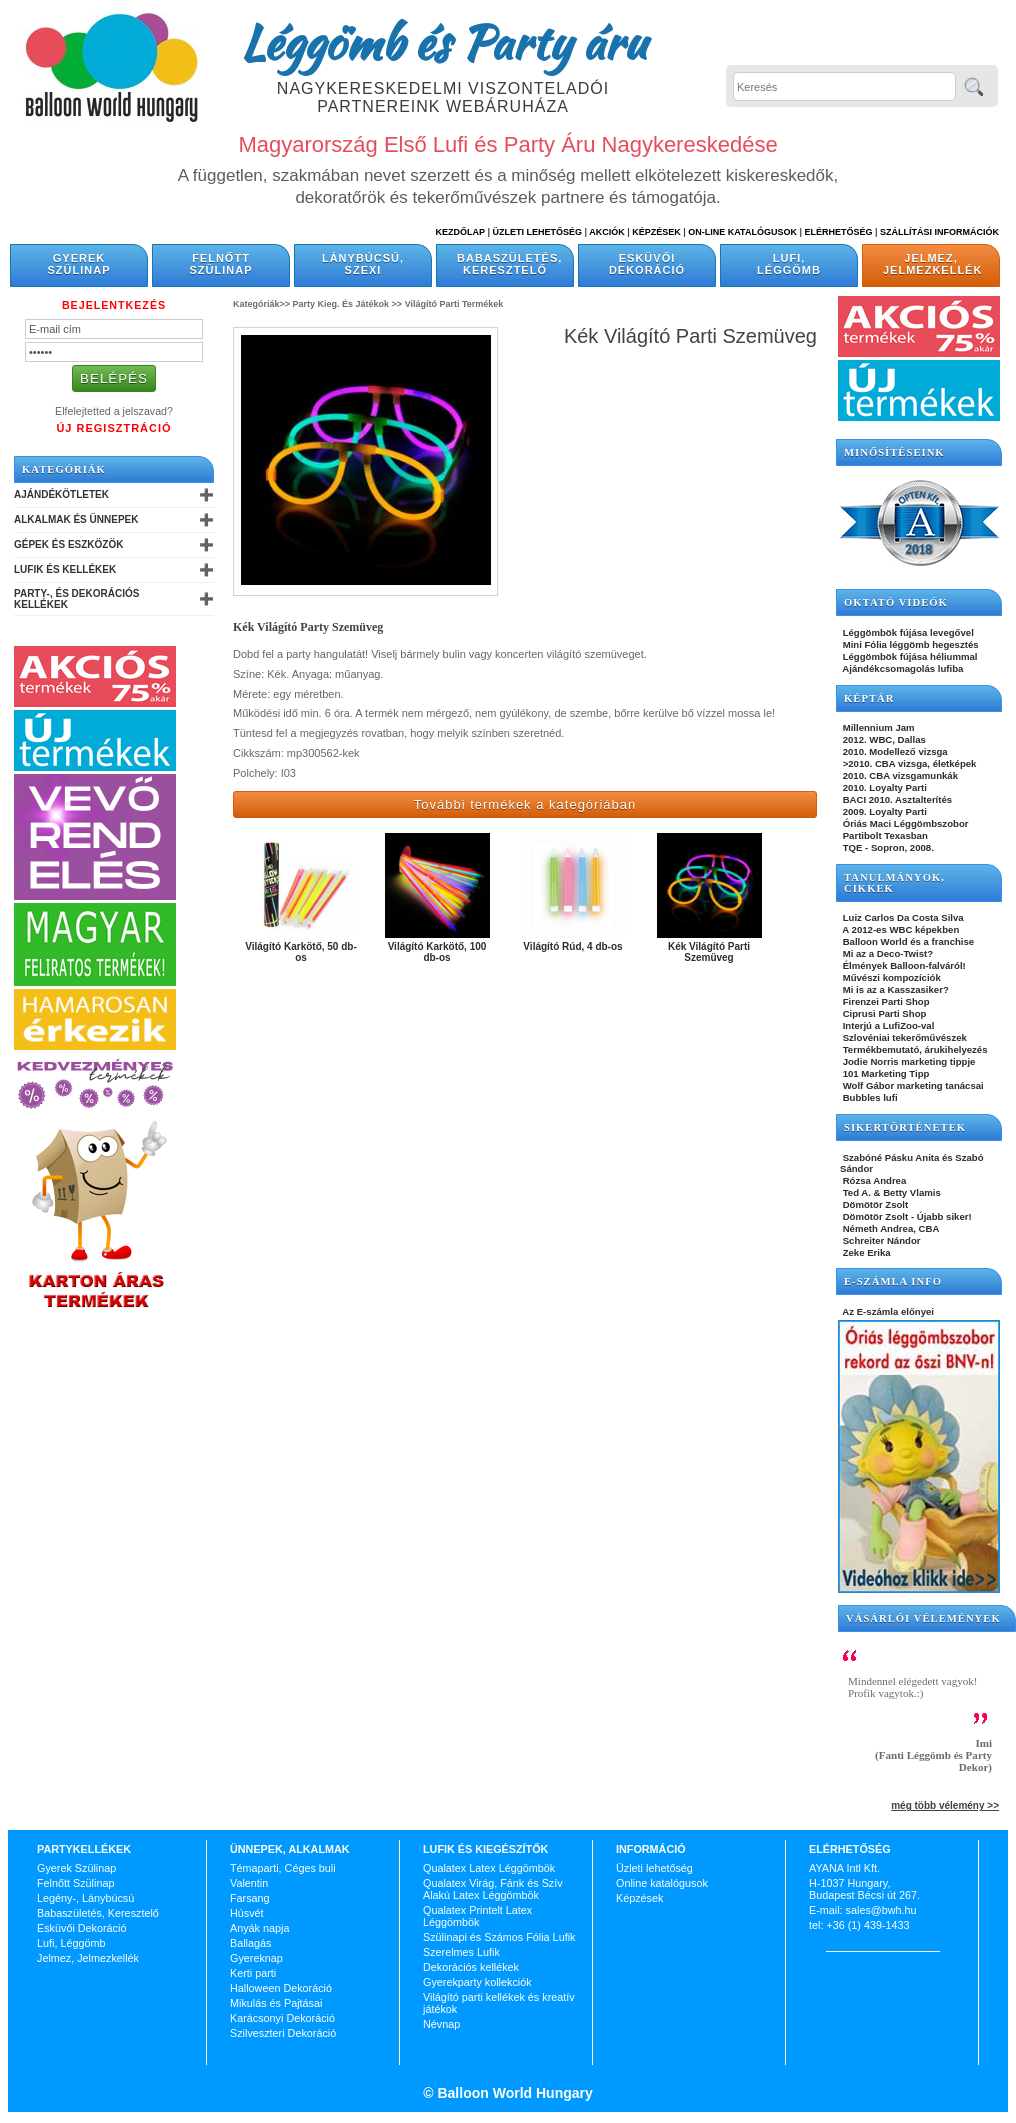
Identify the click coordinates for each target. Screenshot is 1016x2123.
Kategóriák (64, 469)
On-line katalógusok (742, 232)
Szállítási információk (939, 232)
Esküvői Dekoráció (647, 264)
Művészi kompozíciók (890, 977)
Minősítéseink (894, 452)
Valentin (249, 1883)
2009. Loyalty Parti (883, 811)
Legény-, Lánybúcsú (85, 1898)
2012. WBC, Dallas (883, 739)
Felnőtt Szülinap (221, 264)
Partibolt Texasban (884, 835)
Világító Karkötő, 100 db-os (437, 952)
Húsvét (247, 1913)
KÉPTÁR (869, 698)
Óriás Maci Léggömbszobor (904, 823)
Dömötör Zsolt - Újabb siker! (906, 1216)
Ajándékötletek (61, 494)
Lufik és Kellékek (65, 569)
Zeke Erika (865, 1252)
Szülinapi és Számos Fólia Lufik (499, 1937)
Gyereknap (256, 1958)
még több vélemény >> (945, 1805)
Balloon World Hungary (513, 2093)
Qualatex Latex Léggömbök (489, 1868)
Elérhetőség (838, 232)
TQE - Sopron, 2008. (887, 847)
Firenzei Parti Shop (885, 1001)
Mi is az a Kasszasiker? (894, 989)
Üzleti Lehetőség (537, 232)
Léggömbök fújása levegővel (907, 632)
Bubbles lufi (869, 1097)
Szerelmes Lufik (461, 1952)
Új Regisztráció (113, 428)
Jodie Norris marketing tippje (907, 1061)
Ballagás (250, 1943)
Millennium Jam (877, 727)
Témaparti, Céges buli (283, 1868)
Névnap (441, 2024)
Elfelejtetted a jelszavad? (114, 411)
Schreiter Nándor (880, 1240)
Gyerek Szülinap (79, 264)
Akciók (607, 232)
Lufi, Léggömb (789, 264)
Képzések (656, 232)
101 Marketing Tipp (884, 1073)
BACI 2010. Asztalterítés (896, 799)
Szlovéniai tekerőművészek (903, 1037)
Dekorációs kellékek (471, 1967)
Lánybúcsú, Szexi (363, 264)
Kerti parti (253, 1973)
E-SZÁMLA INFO (893, 1281)
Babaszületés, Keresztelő (509, 264)
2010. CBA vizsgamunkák (899, 775)
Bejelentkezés (114, 305)
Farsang (250, 1898)
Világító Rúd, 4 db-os (572, 946)
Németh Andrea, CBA (889, 1228)
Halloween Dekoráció (281, 1988)
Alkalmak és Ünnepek (76, 519)
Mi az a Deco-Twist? (886, 953)
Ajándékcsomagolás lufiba (901, 668)
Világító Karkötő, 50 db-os (301, 952)
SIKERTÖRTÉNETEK (905, 1127)
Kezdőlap (460, 232)
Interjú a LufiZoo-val (887, 1025)
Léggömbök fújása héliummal (909, 656)
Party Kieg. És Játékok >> (348, 304)
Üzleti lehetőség (654, 1868)
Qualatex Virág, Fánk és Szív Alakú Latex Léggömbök (493, 1889)
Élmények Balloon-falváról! (903, 965)
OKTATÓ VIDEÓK (896, 602)
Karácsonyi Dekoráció (282, 2018)
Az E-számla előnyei (887, 1311)
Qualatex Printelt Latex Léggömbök (477, 1916)
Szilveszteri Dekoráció (283, 2033)
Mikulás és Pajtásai (276, 2003)
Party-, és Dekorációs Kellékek (76, 599)
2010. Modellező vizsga (894, 751)
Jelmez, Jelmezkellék (932, 264)
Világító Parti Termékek (454, 304)
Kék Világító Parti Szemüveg (709, 952)
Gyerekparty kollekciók (477, 1982)
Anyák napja (259, 1928)
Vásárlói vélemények (923, 1618)
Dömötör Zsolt (874, 1204)
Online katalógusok (662, 1883)
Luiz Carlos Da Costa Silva (902, 917)
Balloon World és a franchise (907, 941)
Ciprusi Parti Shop (883, 1013)
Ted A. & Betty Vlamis (890, 1192)
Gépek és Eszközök (68, 544)
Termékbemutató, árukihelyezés (914, 1049)
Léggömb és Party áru (443, 42)
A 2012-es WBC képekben (899, 929)
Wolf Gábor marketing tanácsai (912, 1085)
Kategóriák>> (261, 304)
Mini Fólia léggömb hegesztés (909, 644)
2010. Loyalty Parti (883, 787)
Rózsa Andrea (873, 1180)
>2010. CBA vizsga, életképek (908, 763)
